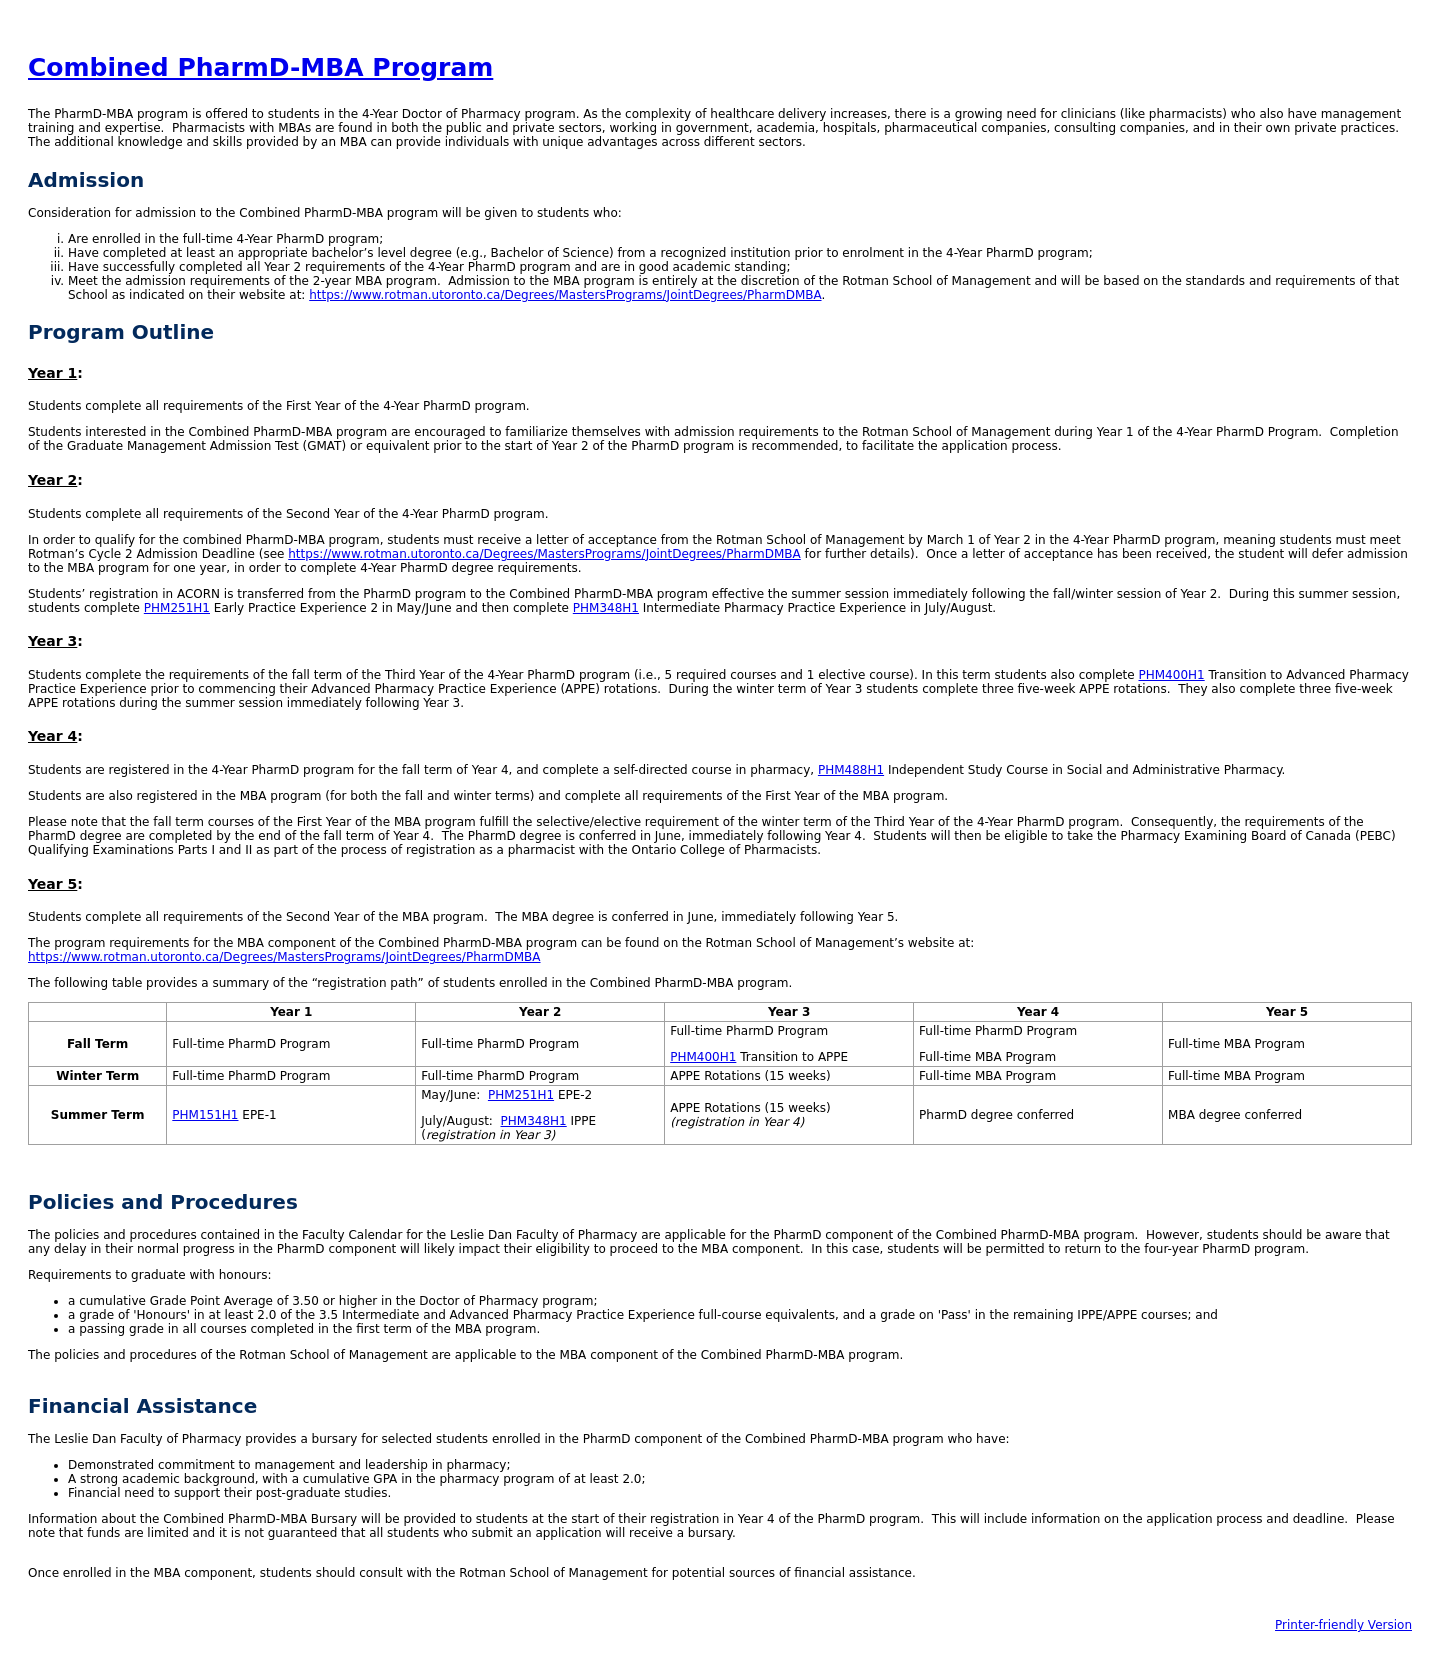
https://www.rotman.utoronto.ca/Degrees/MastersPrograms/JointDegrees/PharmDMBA (565, 295)
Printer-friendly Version (1343, 1625)
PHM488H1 (851, 770)
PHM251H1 (177, 608)
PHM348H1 (606, 608)
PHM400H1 (1172, 675)
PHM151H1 (205, 1115)
